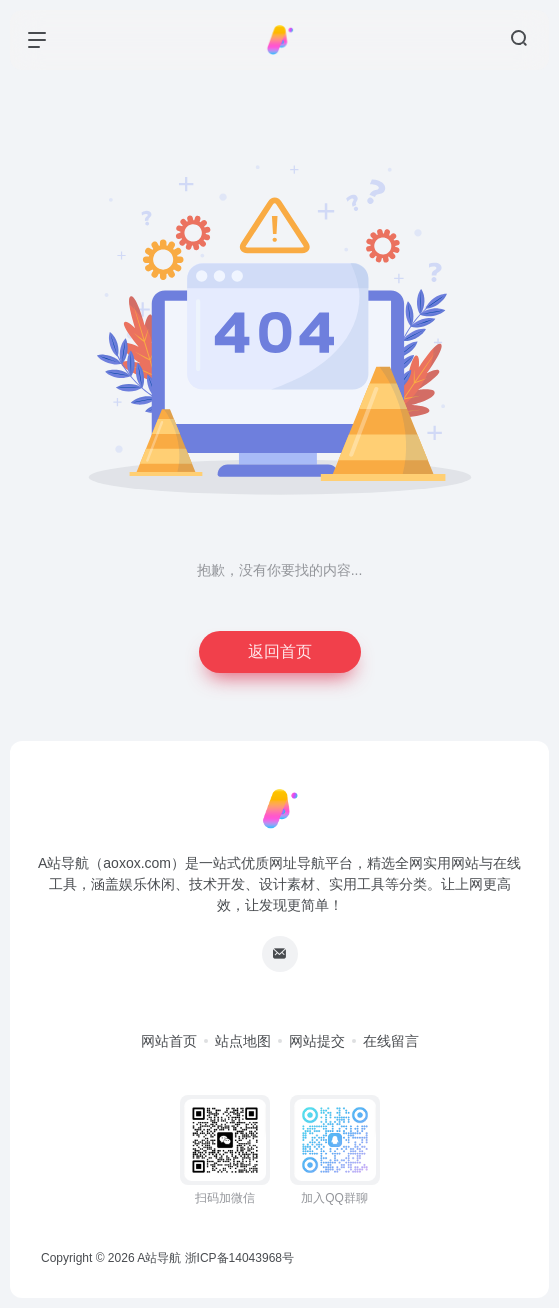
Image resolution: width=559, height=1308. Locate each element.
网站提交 (317, 1041)
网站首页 (169, 1041)
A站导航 (159, 1258)
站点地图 (243, 1041)
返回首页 (280, 651)
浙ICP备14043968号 (239, 1258)
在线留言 (391, 1041)
